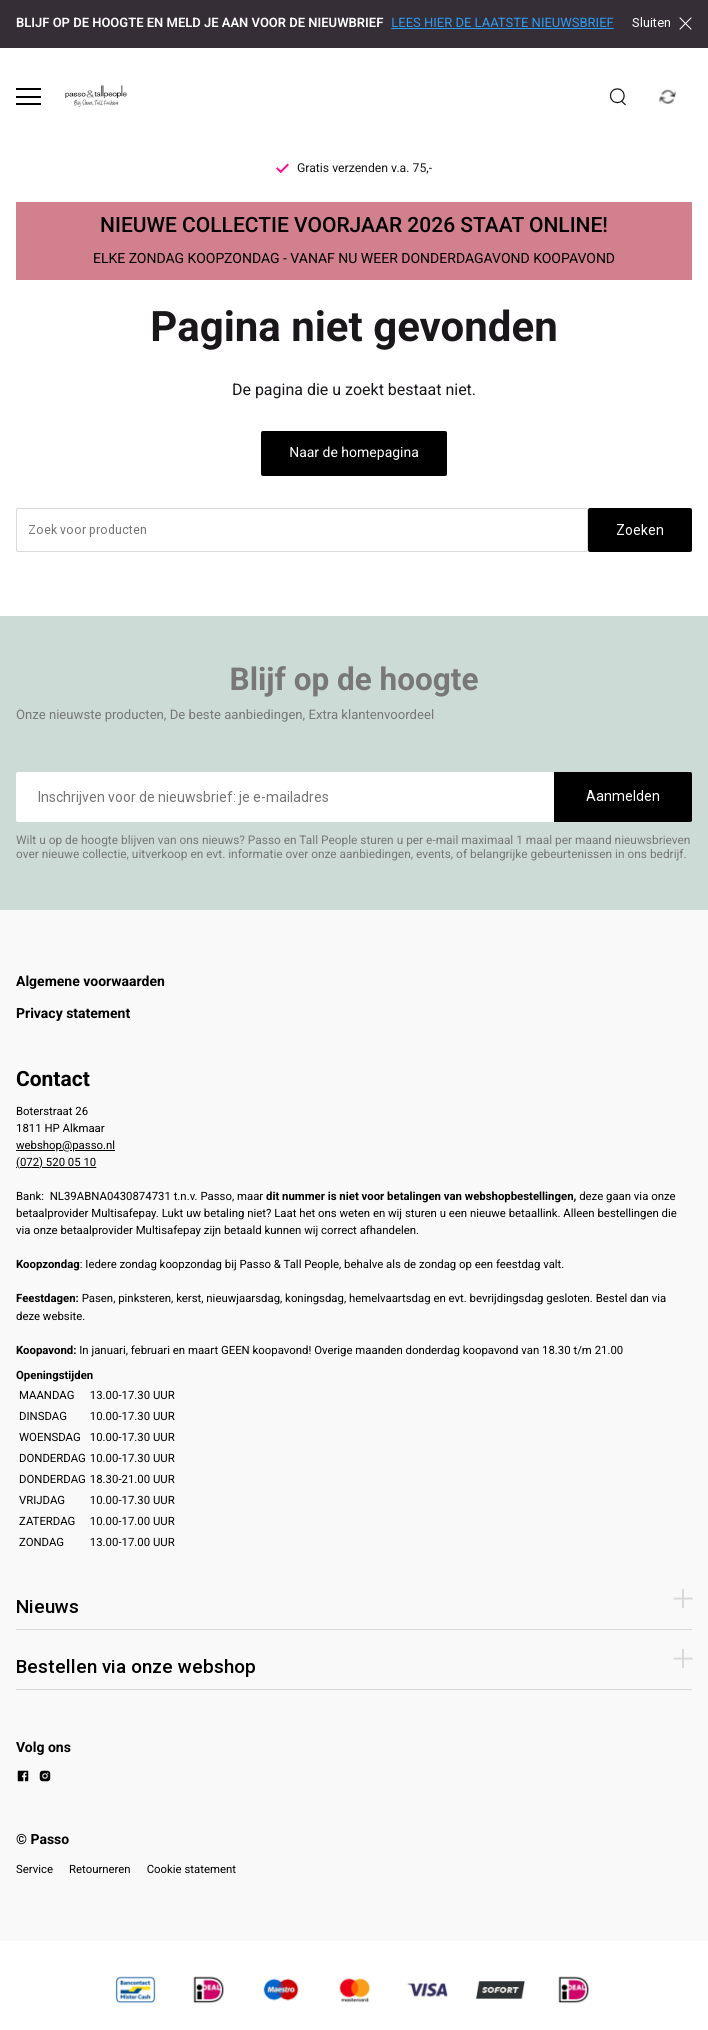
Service (34, 1869)
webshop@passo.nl (65, 1145)
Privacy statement (73, 1014)
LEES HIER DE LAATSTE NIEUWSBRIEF (502, 23)
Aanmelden (623, 796)
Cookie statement (191, 1869)
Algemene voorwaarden (90, 982)
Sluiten (662, 23)
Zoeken (640, 530)
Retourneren (100, 1869)
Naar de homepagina (354, 453)
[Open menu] (28, 96)
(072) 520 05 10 (56, 1162)
